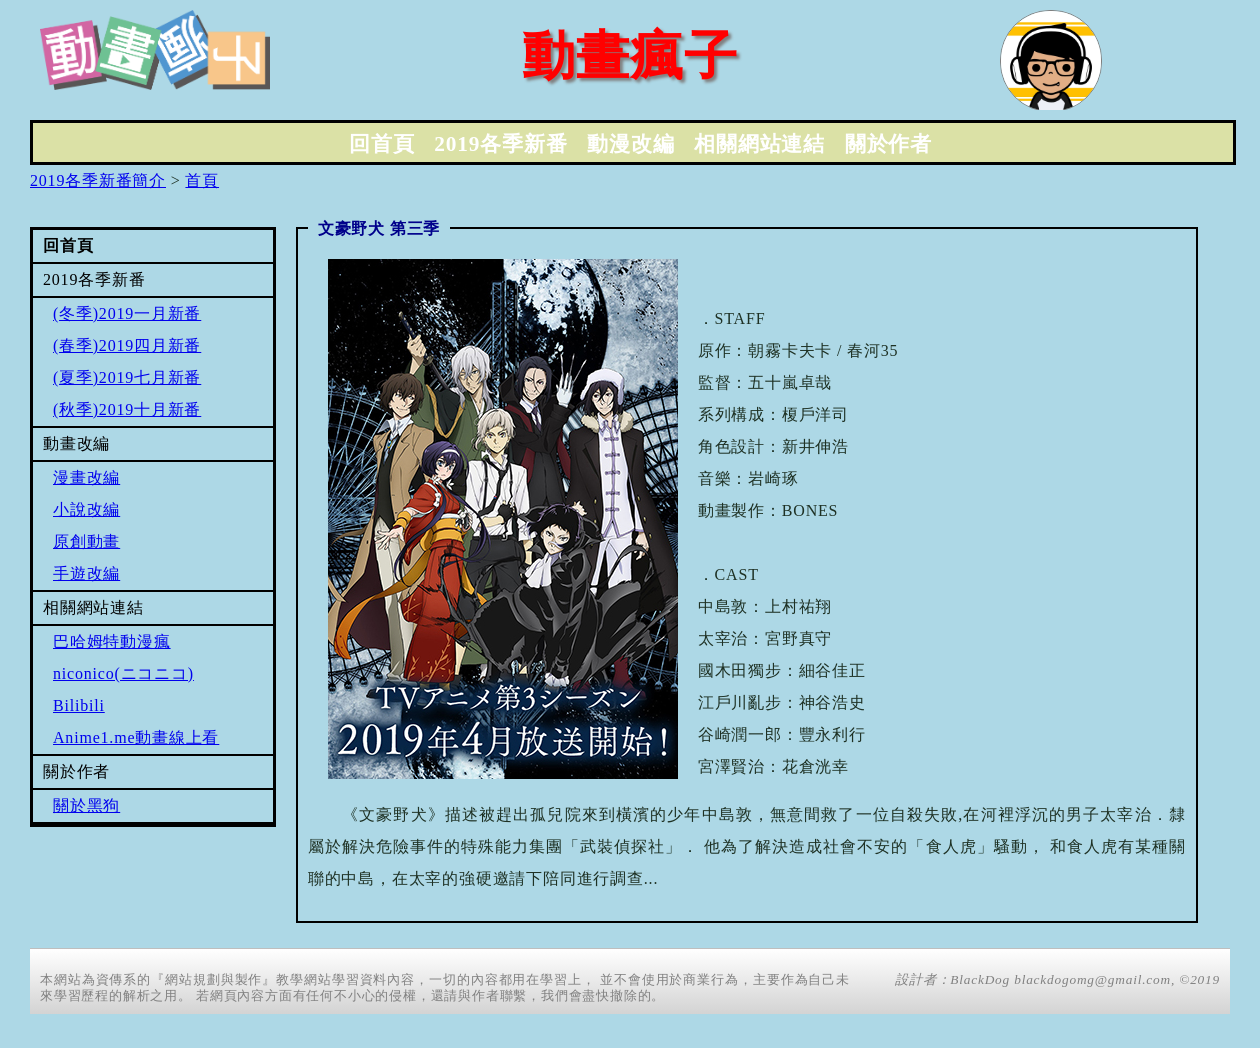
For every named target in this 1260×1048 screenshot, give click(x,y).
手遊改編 (86, 573)
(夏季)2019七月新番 (127, 377)
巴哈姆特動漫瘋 (112, 641)
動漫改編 (630, 144)
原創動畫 (86, 541)
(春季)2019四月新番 (127, 345)
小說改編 (86, 509)
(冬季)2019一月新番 (127, 313)
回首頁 (381, 144)
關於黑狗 (86, 805)
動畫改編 (76, 443)
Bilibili (79, 705)
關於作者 (888, 144)
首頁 (202, 180)
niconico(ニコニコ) (123, 673)
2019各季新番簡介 (98, 180)
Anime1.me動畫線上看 (136, 737)
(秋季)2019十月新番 (127, 409)
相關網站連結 (759, 144)
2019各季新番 (500, 144)
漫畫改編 (86, 477)
